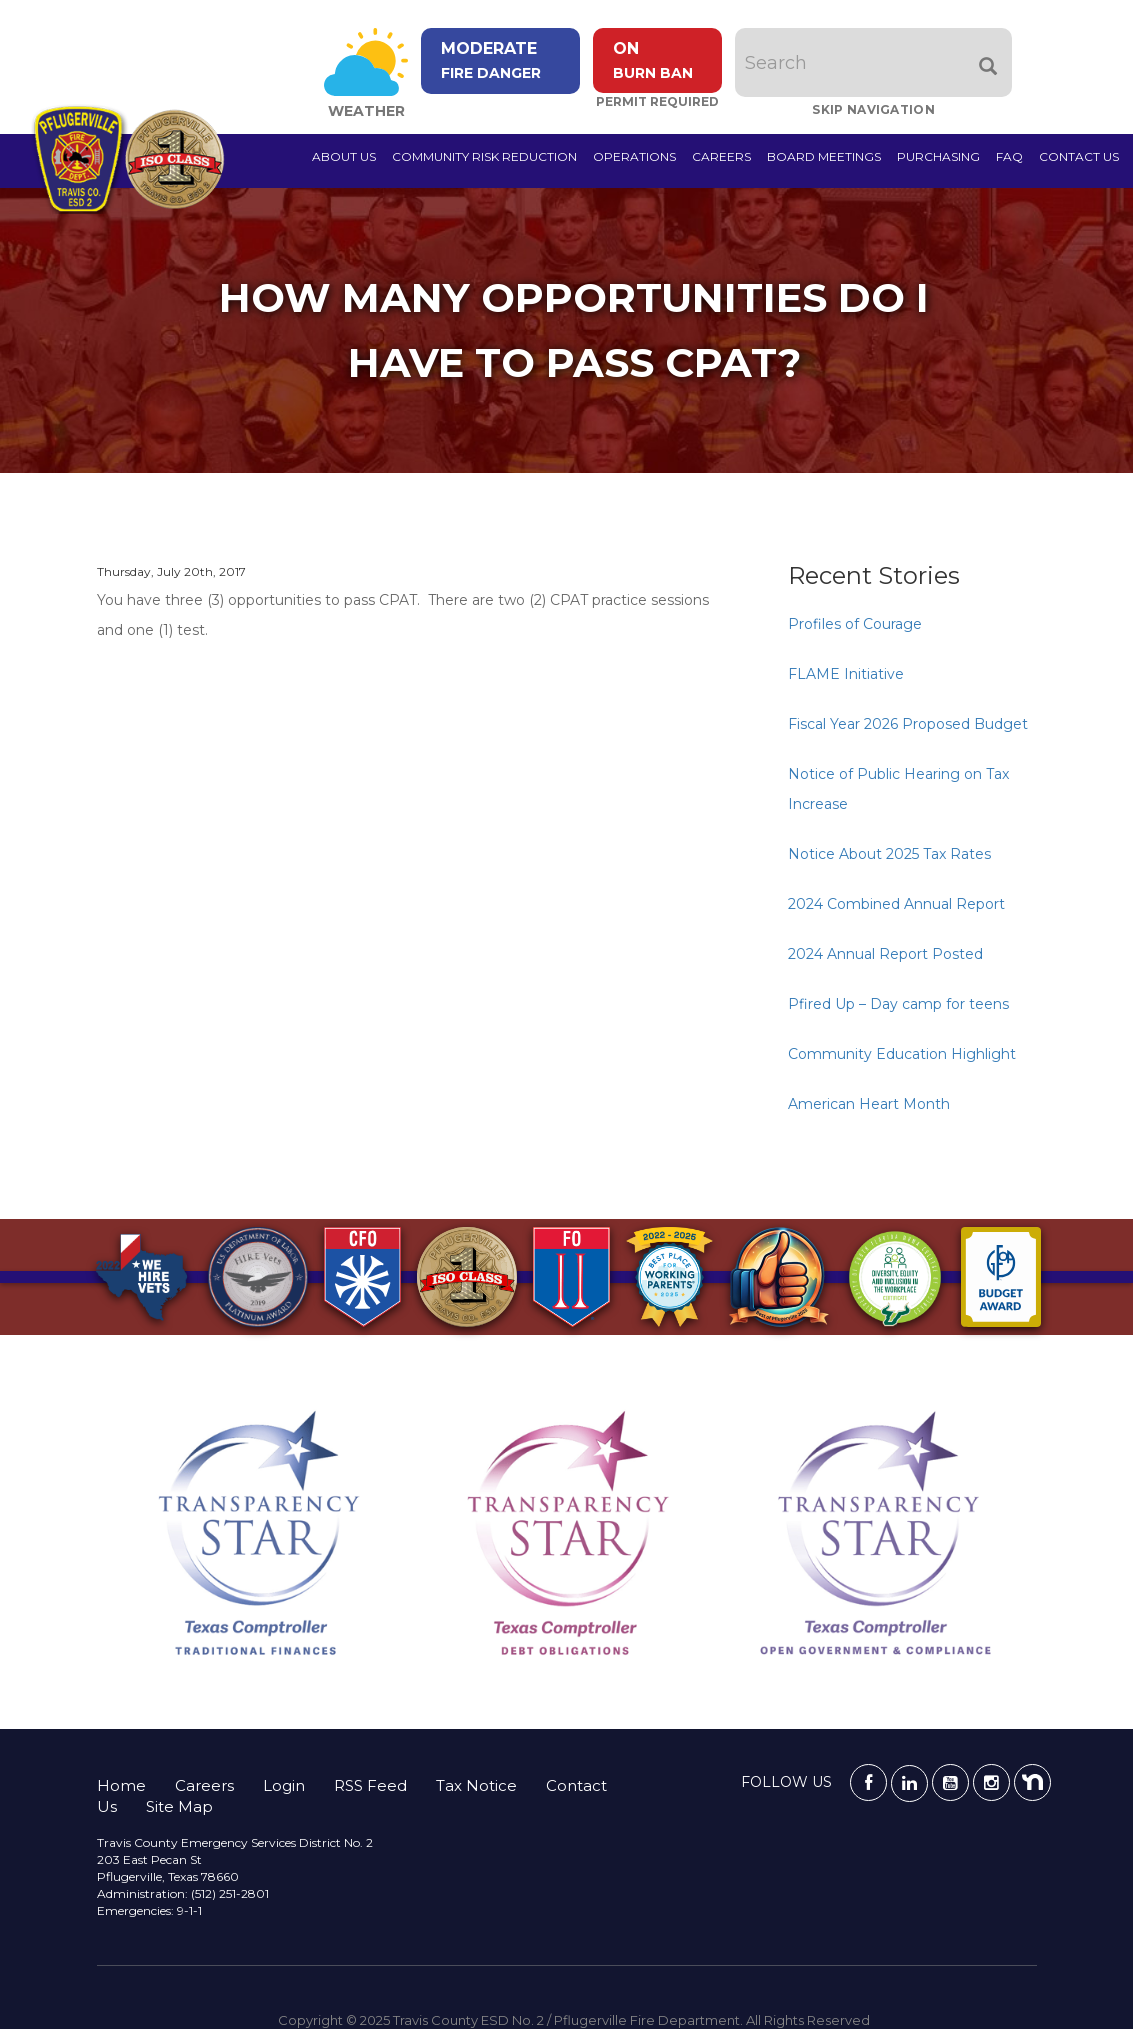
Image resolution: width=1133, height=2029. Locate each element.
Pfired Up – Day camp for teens (898, 1004)
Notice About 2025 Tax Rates (889, 854)
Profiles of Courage (855, 624)
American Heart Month (869, 1104)
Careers (721, 156)
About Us (344, 156)
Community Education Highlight (902, 1054)
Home (121, 1785)
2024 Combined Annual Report (896, 904)
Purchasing (938, 156)
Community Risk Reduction (484, 156)
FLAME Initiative (846, 674)
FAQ (1009, 156)
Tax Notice (476, 1785)
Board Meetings (824, 156)
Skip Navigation (875, 109)
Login (284, 1785)
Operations (634, 156)
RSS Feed (370, 1785)
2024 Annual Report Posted (885, 954)
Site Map (179, 1806)
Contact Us (1079, 156)
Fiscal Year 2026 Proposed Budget (908, 724)
